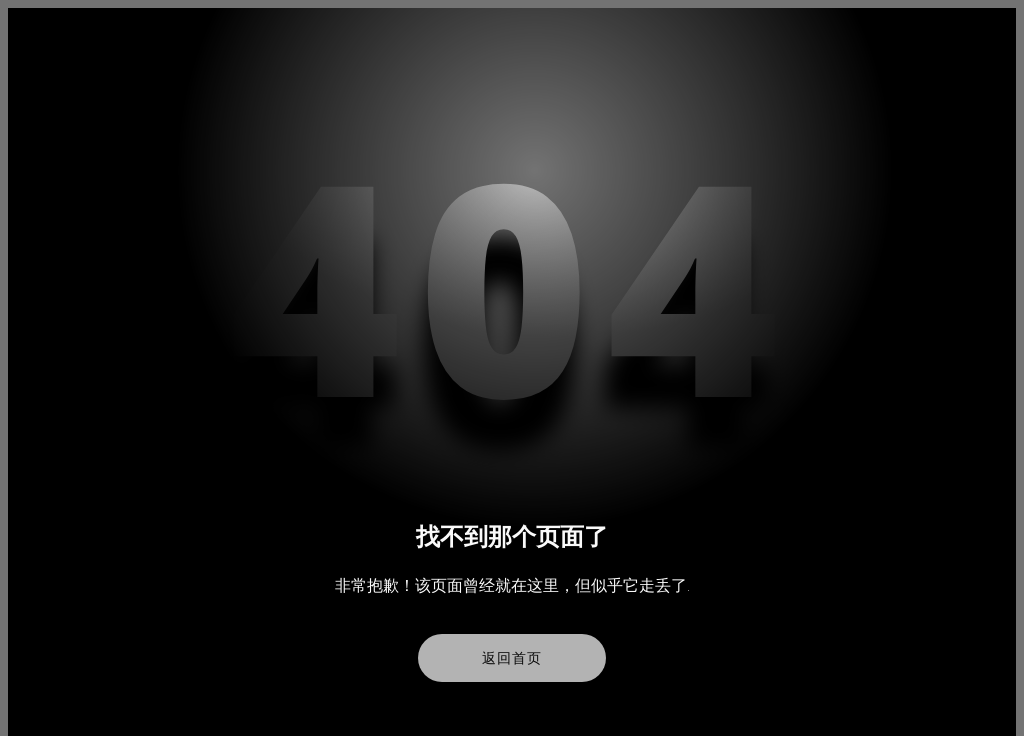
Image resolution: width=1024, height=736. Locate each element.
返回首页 (511, 658)
